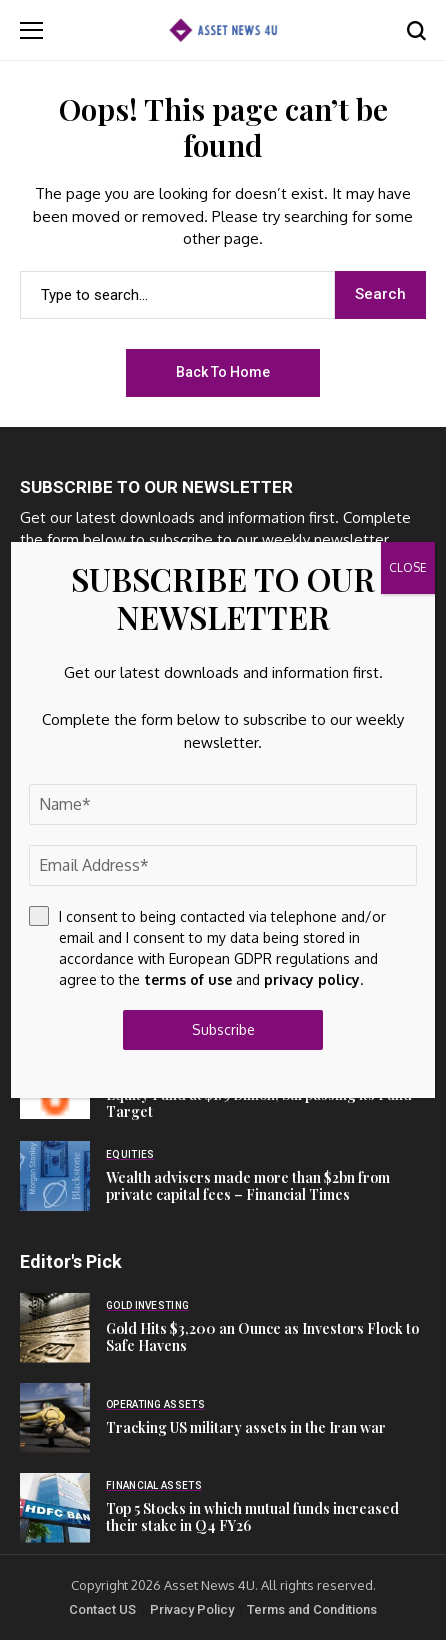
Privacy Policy (192, 1609)
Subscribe (223, 1029)
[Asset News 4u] (223, 29)
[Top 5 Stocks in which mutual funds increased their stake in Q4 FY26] (55, 1508)
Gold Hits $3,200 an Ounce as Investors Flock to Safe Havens (262, 1337)
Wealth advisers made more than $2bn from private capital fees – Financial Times (248, 1186)
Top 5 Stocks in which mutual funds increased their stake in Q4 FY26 (252, 1517)
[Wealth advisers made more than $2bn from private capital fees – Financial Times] (55, 1176)
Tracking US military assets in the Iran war (246, 1427)
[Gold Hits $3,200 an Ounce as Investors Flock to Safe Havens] (55, 1328)
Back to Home (223, 372)
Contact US (102, 1609)
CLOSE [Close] (408, 567)
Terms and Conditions (312, 1609)
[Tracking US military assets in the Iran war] (55, 1418)
